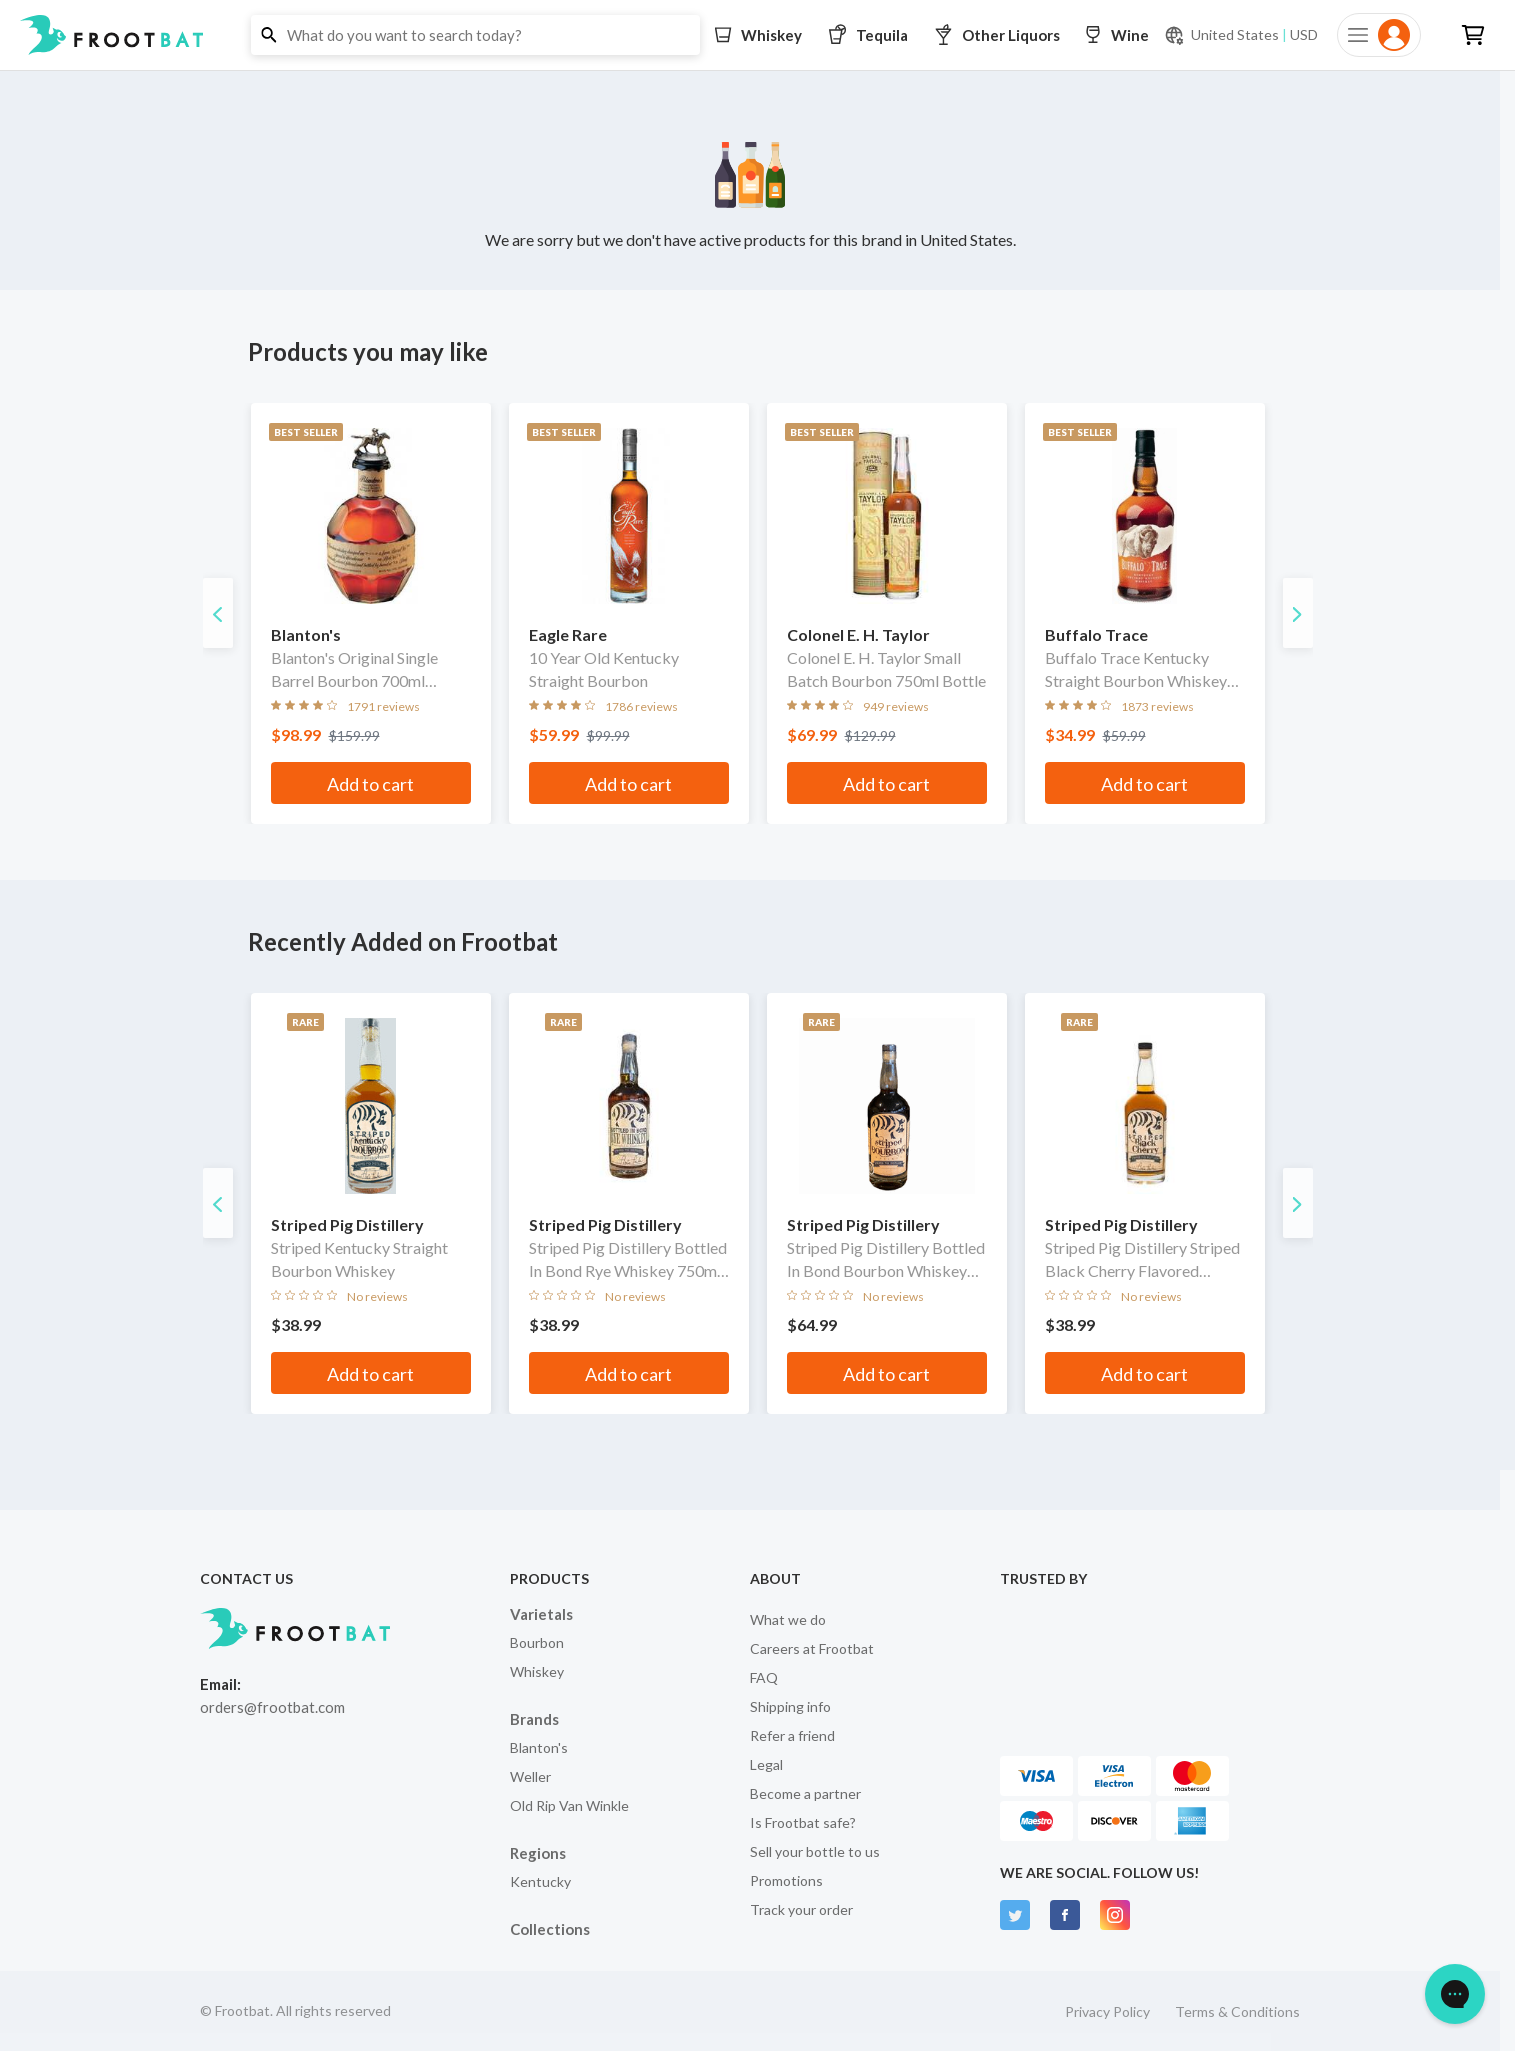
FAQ (764, 1677)
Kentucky (540, 1881)
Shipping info (790, 1706)
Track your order (801, 1909)
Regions (538, 1853)
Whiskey (537, 1671)
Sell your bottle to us (815, 1851)
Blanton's (539, 1747)
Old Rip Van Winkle (569, 1805)
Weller (530, 1776)
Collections (550, 1929)
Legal (766, 1764)
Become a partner (805, 1793)
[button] (757, 35)
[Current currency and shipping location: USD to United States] (1241, 35)
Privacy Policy (1107, 2011)
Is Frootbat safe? (803, 1822)
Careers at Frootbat (812, 1648)
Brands (534, 1719)
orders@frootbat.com (272, 1707)
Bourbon (537, 1642)
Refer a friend (792, 1735)
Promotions (786, 1880)
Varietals (541, 1614)
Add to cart (370, 784)
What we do (788, 1619)
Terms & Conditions (1237, 2011)
